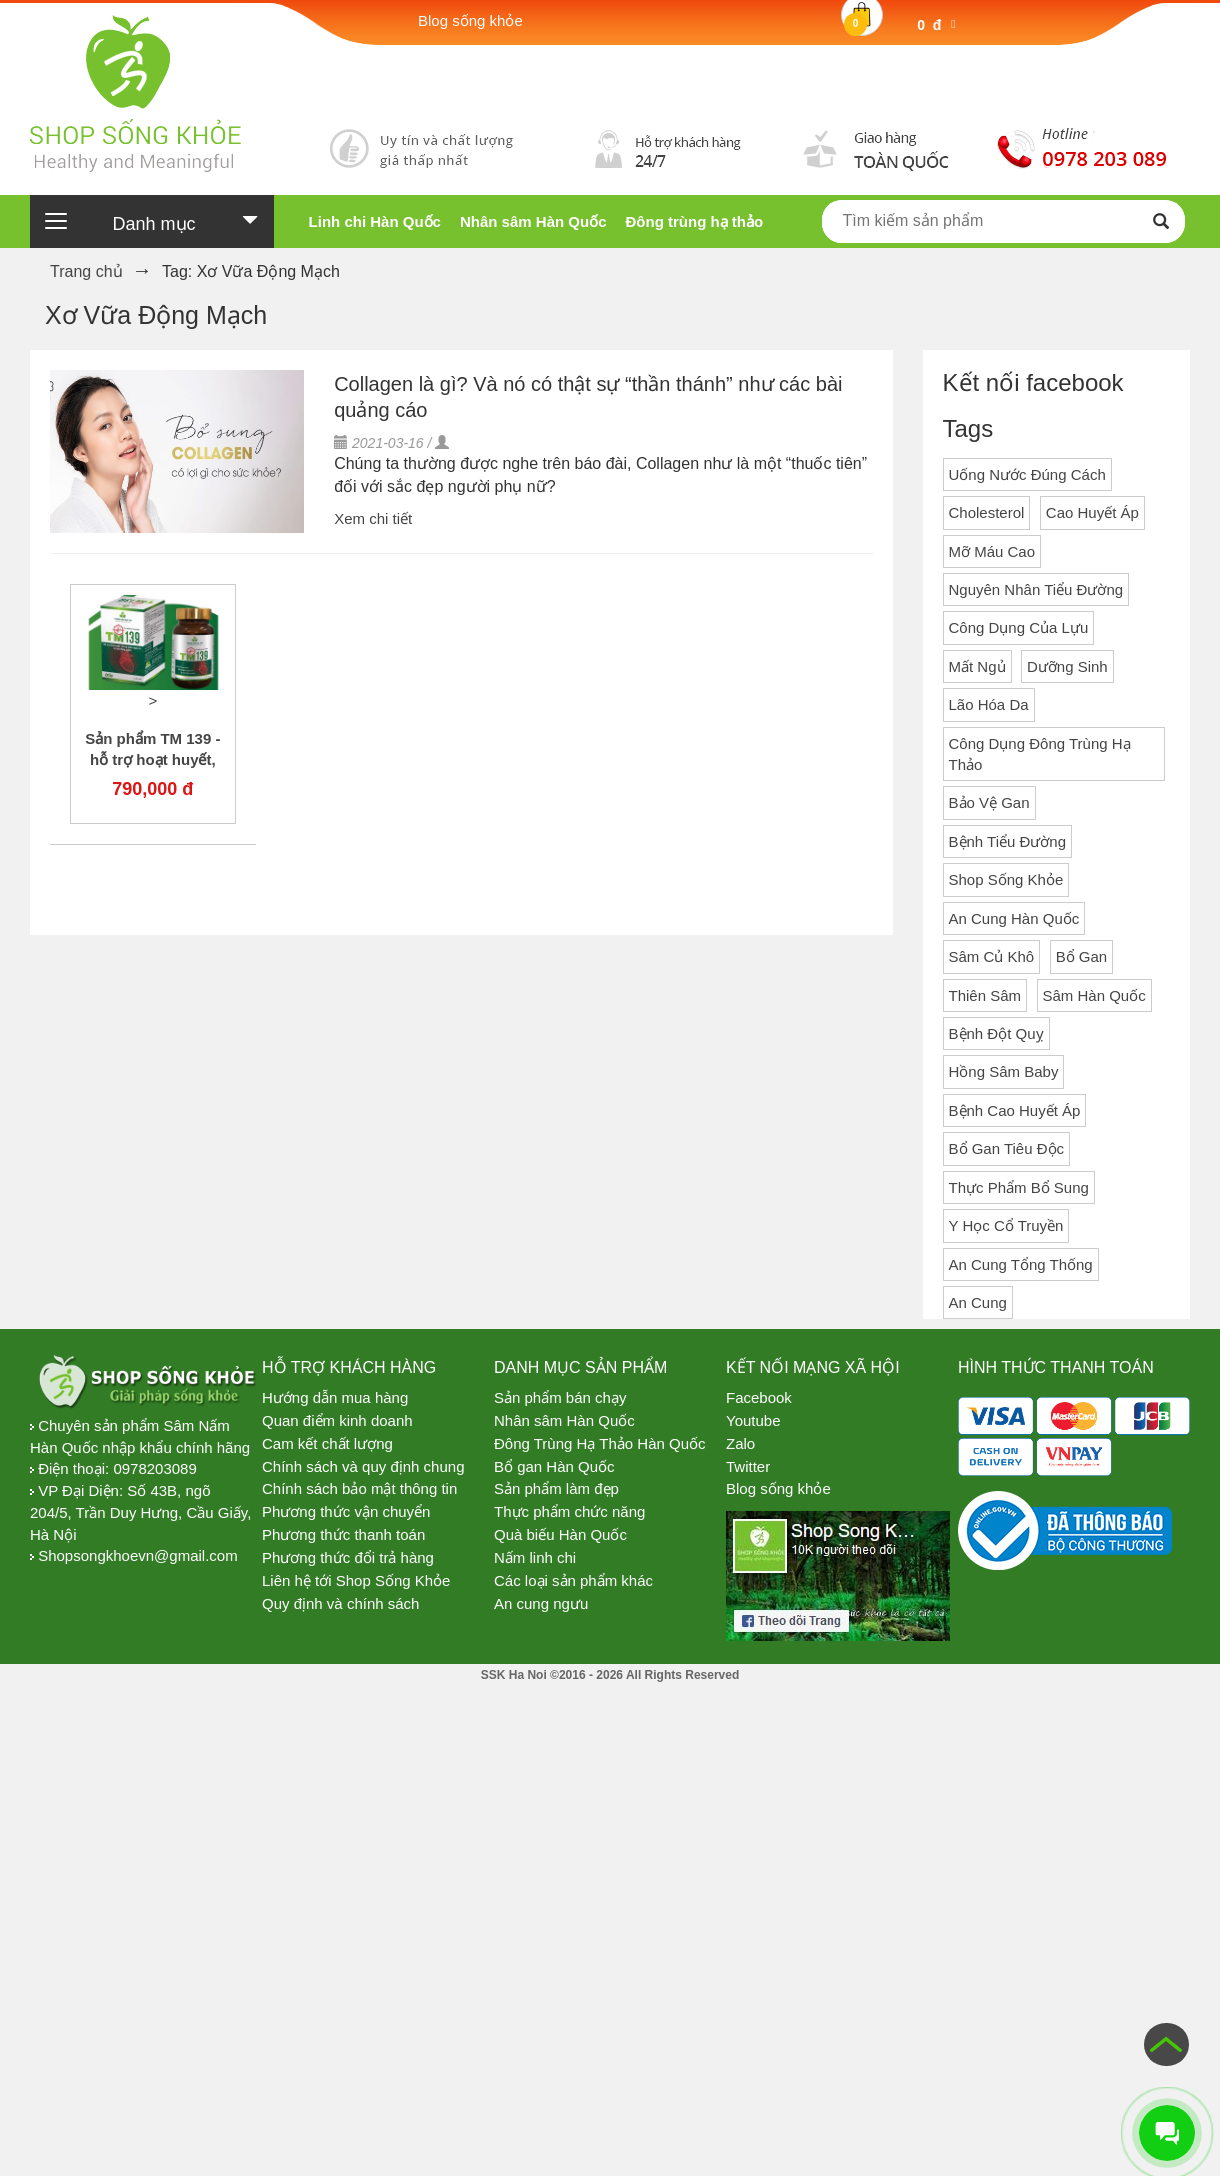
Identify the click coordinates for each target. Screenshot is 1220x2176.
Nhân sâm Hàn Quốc (533, 221)
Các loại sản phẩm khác (573, 1580)
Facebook (759, 1397)
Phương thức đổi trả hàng (348, 1557)
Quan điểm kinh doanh (337, 1420)
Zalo (740, 1443)
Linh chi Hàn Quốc (375, 221)
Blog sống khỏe (778, 1488)
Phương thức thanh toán (343, 1534)
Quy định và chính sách (340, 1603)
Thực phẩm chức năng (569, 1511)
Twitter (748, 1466)
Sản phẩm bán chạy (560, 1397)
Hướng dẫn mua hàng (335, 1397)
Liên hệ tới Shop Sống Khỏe (356, 1580)
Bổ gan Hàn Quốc (554, 1466)
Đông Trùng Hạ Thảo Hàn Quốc (600, 1443)
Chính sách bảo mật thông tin (359, 1488)
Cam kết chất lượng (327, 1443)
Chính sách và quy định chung (363, 1466)
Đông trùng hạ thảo (694, 221)
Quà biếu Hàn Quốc (560, 1534)
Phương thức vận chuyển (346, 1511)
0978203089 (154, 1468)
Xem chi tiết (373, 518)
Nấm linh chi (535, 1557)
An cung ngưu (541, 1603)
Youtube (753, 1420)
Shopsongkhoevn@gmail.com (138, 1555)
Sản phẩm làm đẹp (556, 1488)
